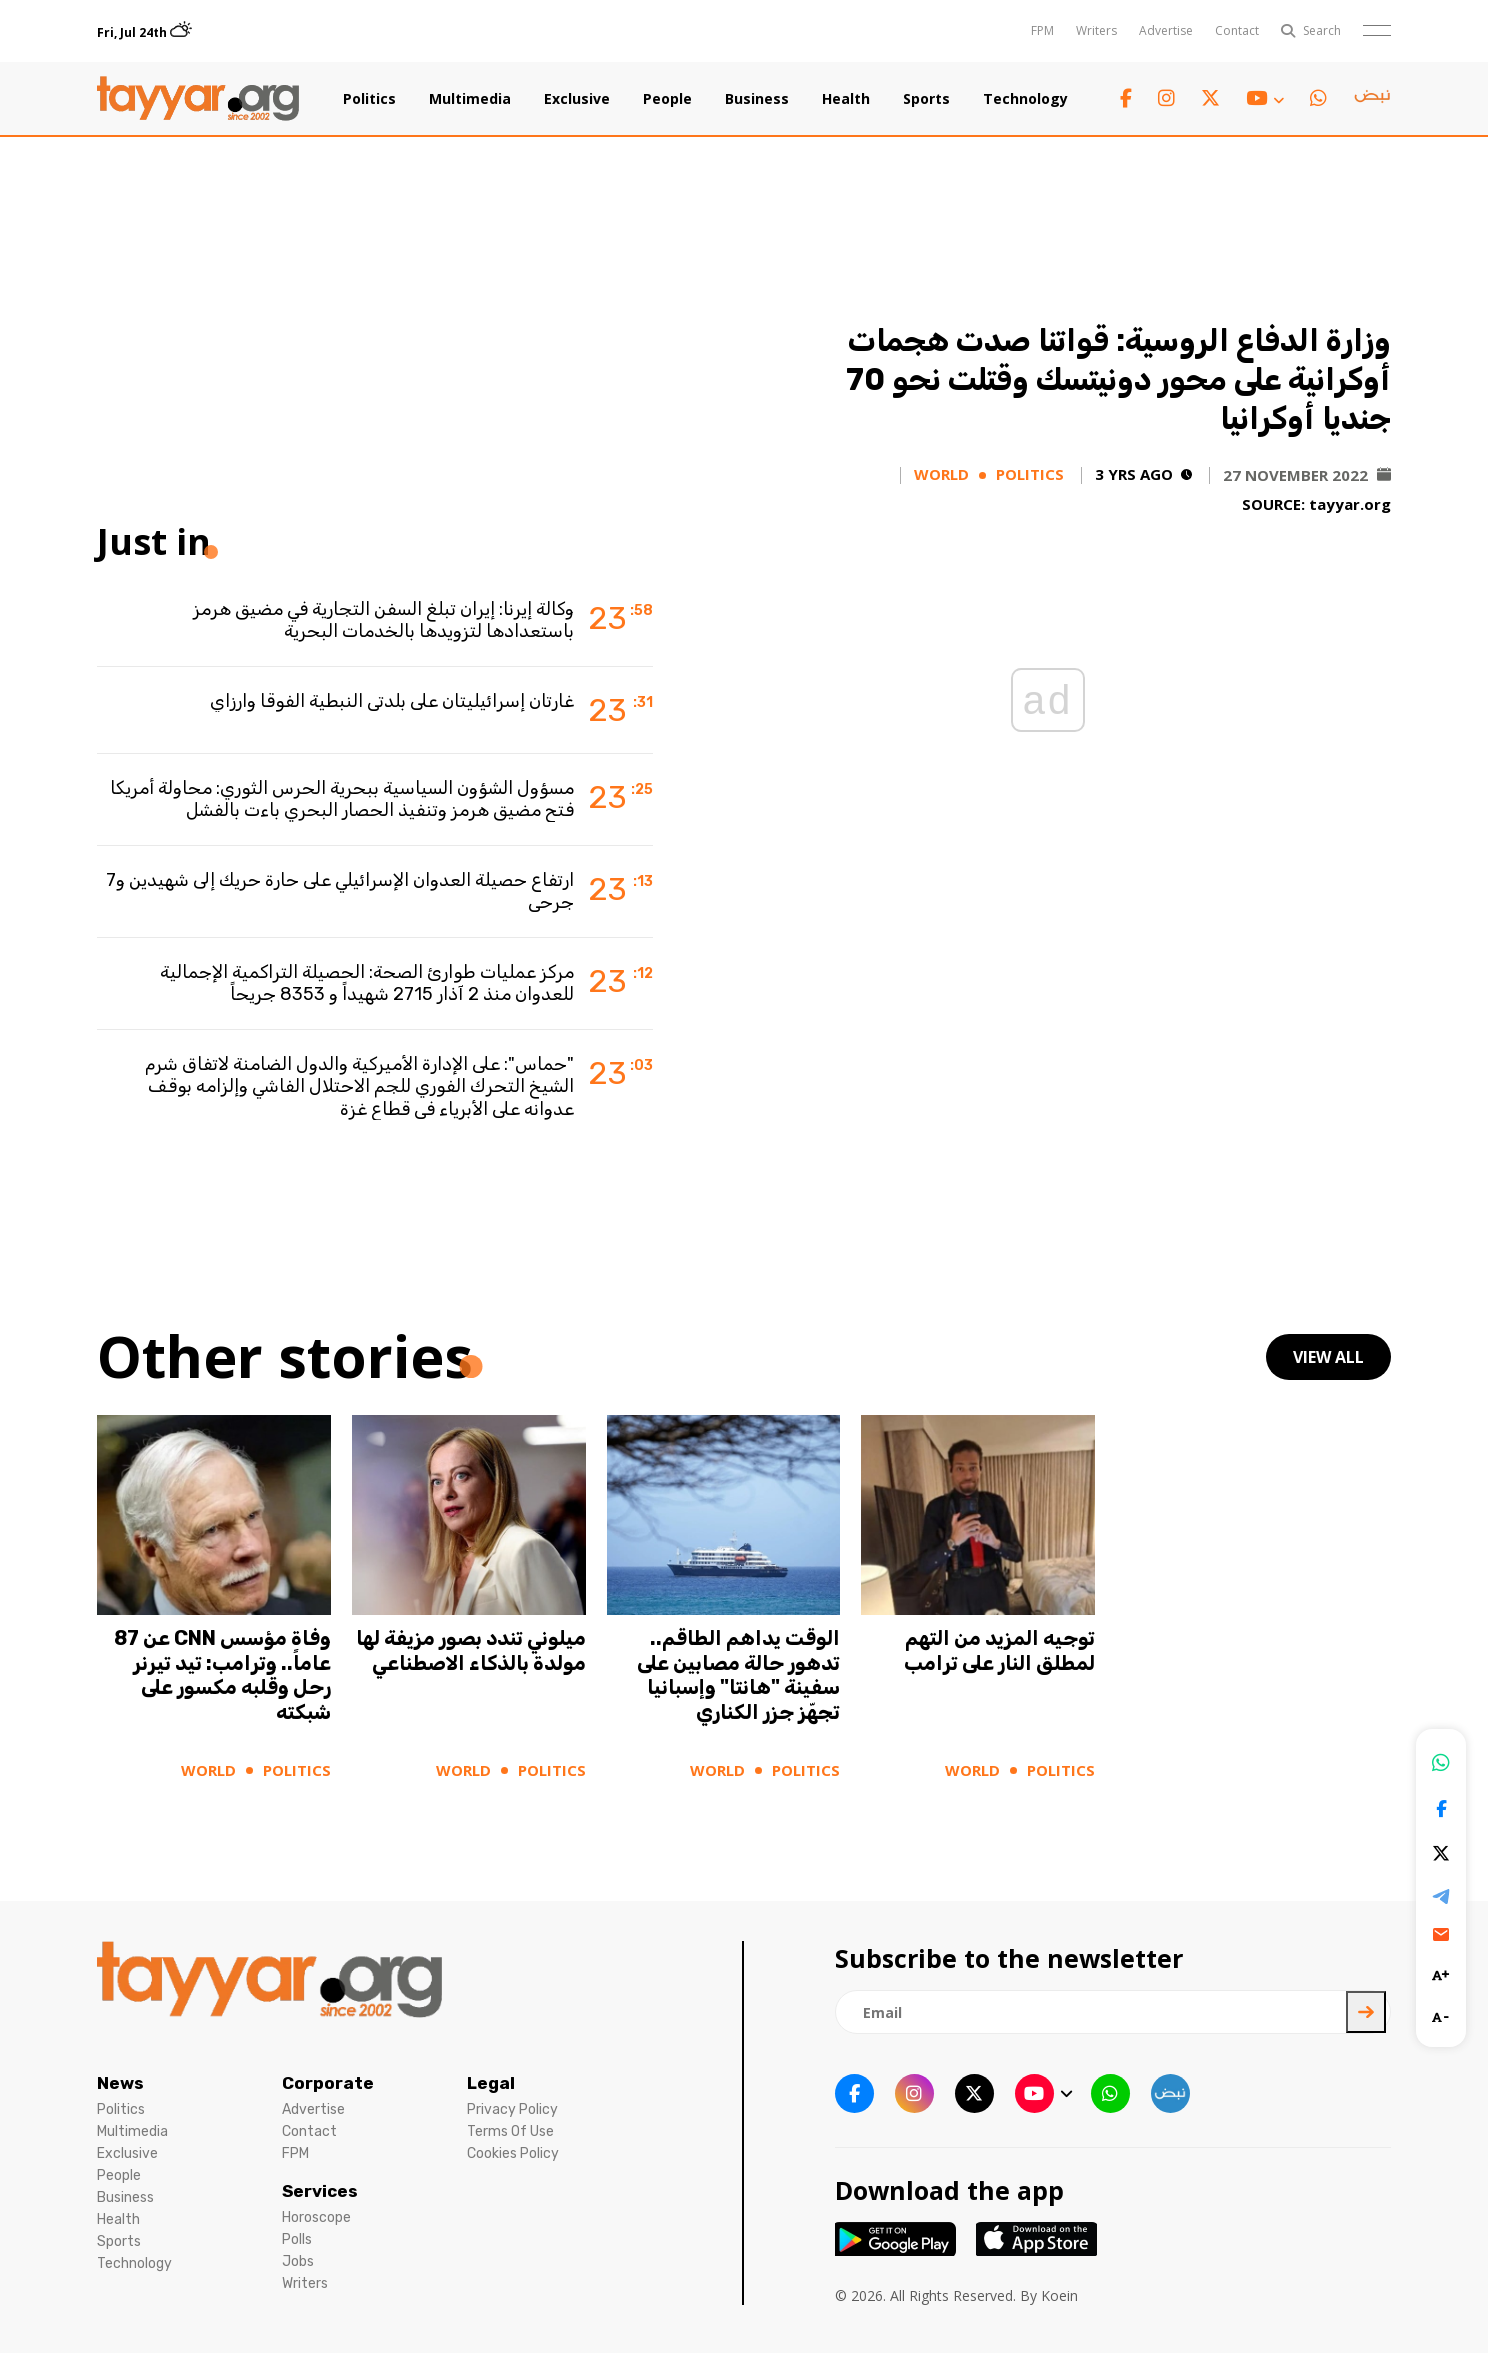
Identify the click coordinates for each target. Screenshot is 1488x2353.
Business (757, 99)
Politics (369, 99)
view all (1328, 1357)
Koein (1059, 2295)
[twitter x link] (1210, 98)
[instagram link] (1166, 98)
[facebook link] (1126, 98)
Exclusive (577, 99)
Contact (1237, 30)
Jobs (298, 2261)
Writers (1096, 30)
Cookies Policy (513, 2153)
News (120, 2083)
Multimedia (470, 99)
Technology (1025, 99)
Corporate (328, 2083)
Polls (297, 2239)
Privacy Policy (512, 2109)
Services (320, 2191)
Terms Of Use (510, 2131)
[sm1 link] (1372, 99)
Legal (491, 2083)
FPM (1042, 30)
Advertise (1166, 30)
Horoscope (316, 2217)
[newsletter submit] (1366, 2012)
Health (846, 99)
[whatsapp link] (1318, 98)
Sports (926, 99)
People (667, 99)
